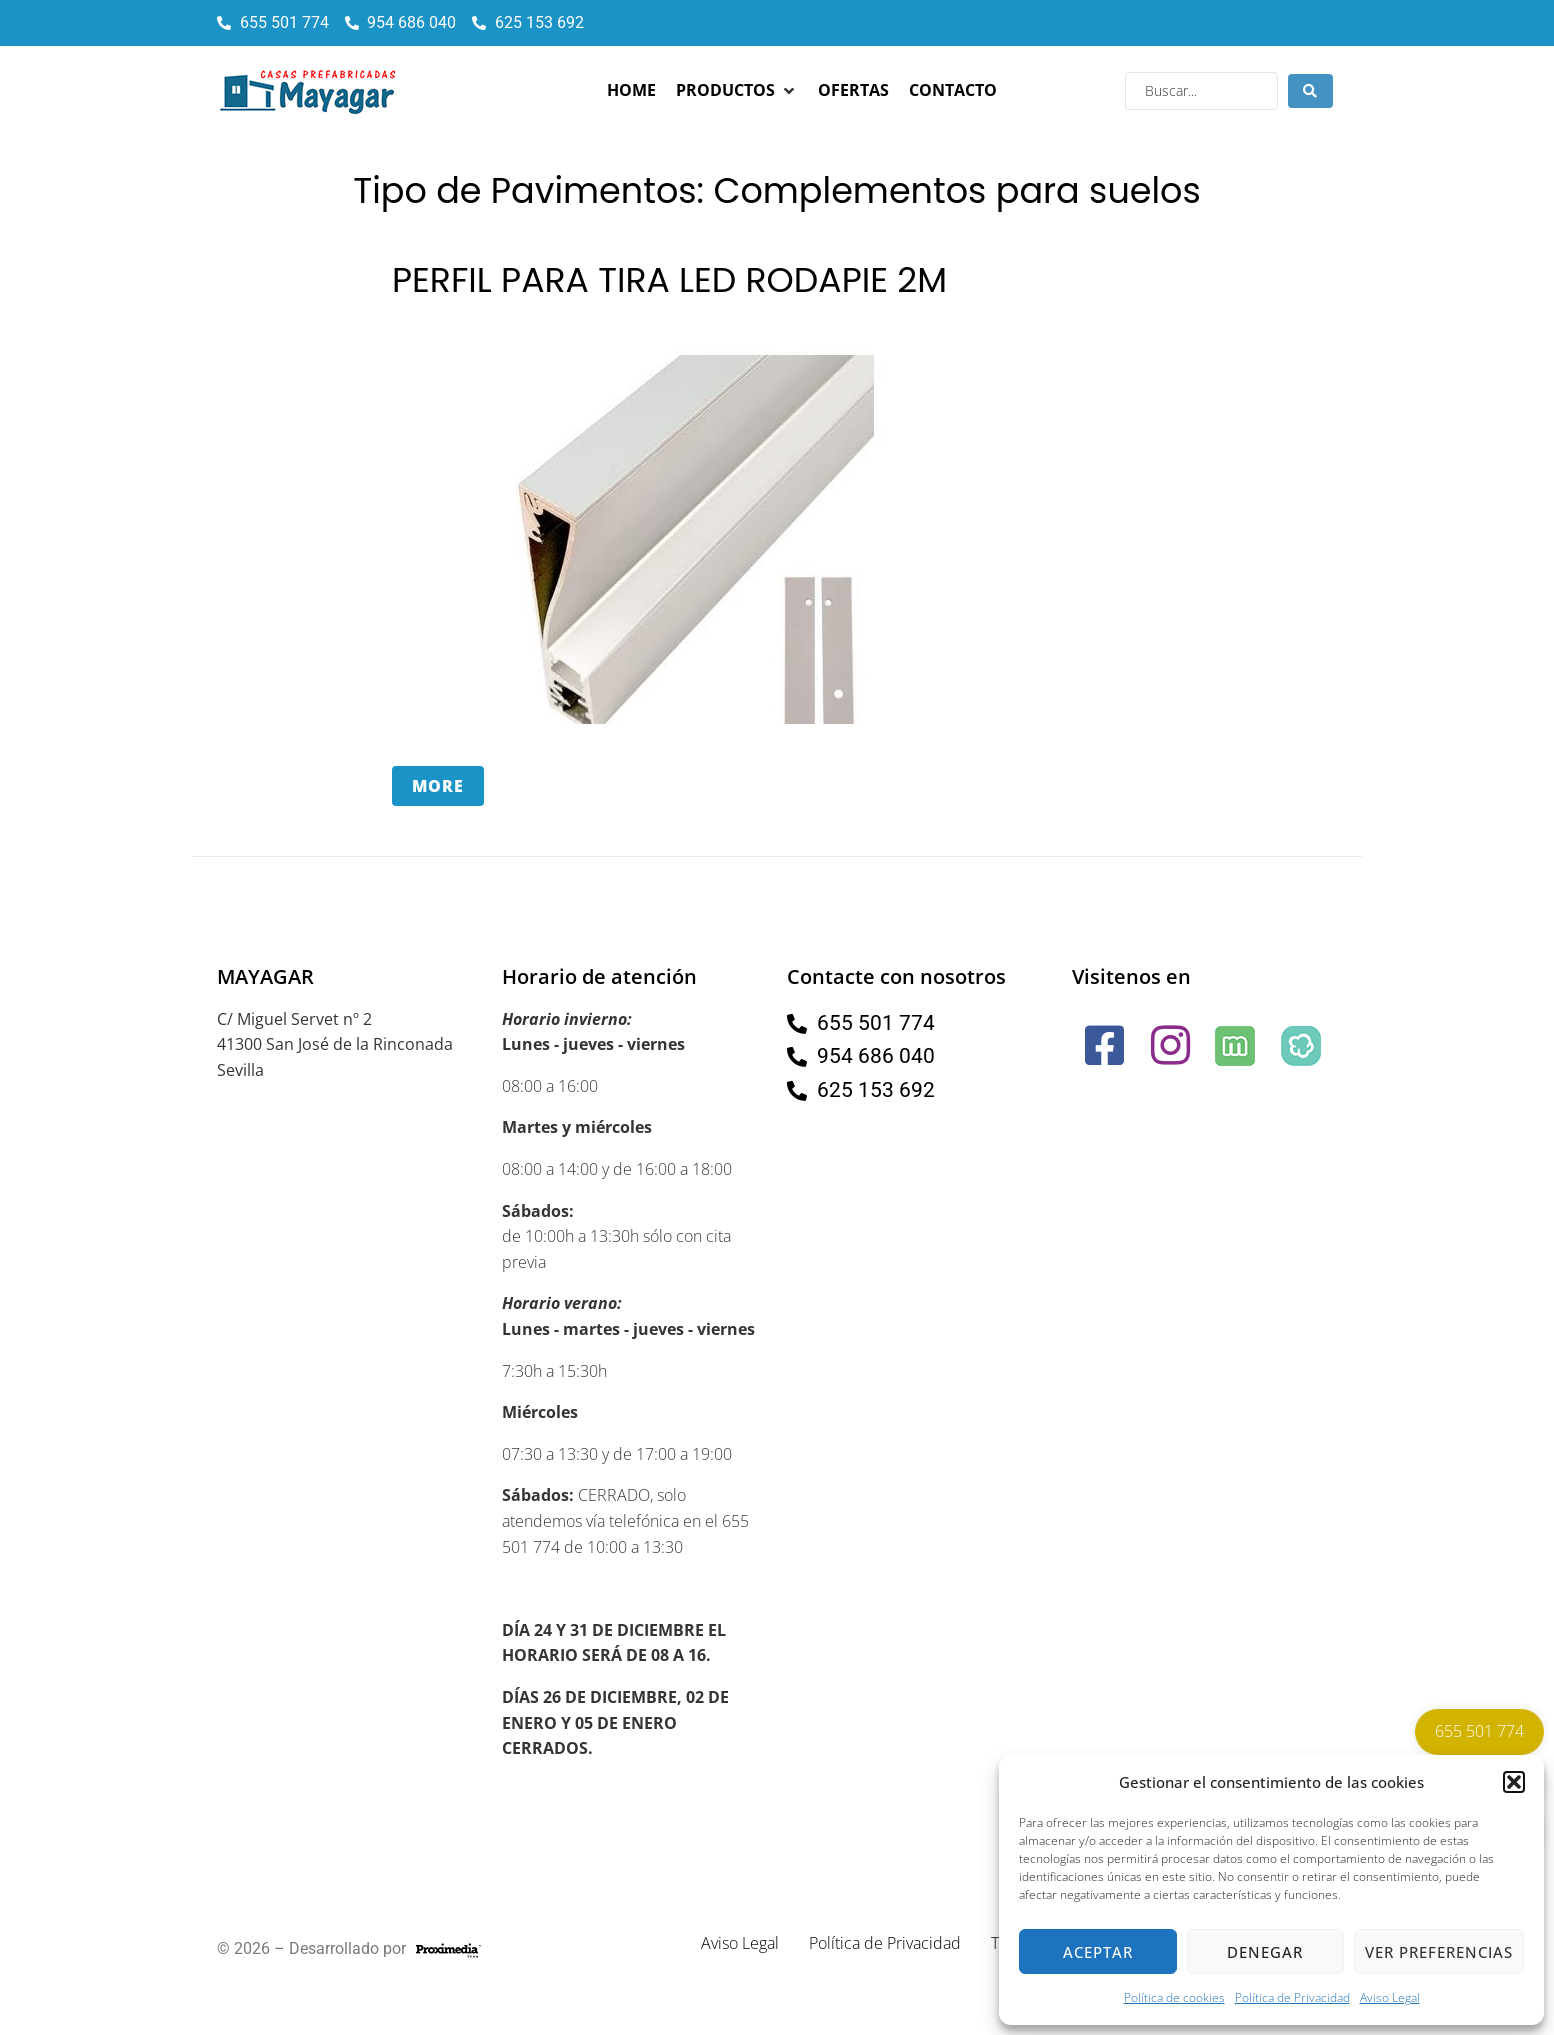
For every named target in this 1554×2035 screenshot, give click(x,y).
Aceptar (1098, 1952)
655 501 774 (1479, 1731)
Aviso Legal (1390, 1997)
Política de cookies (1174, 1997)
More (438, 785)
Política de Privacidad (1292, 1997)
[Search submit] (1310, 91)
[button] (1514, 1782)
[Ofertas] (853, 91)
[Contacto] (953, 91)
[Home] (631, 91)
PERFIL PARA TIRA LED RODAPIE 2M (672, 279)
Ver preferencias (1439, 1952)
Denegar (1265, 1952)
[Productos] (737, 91)
